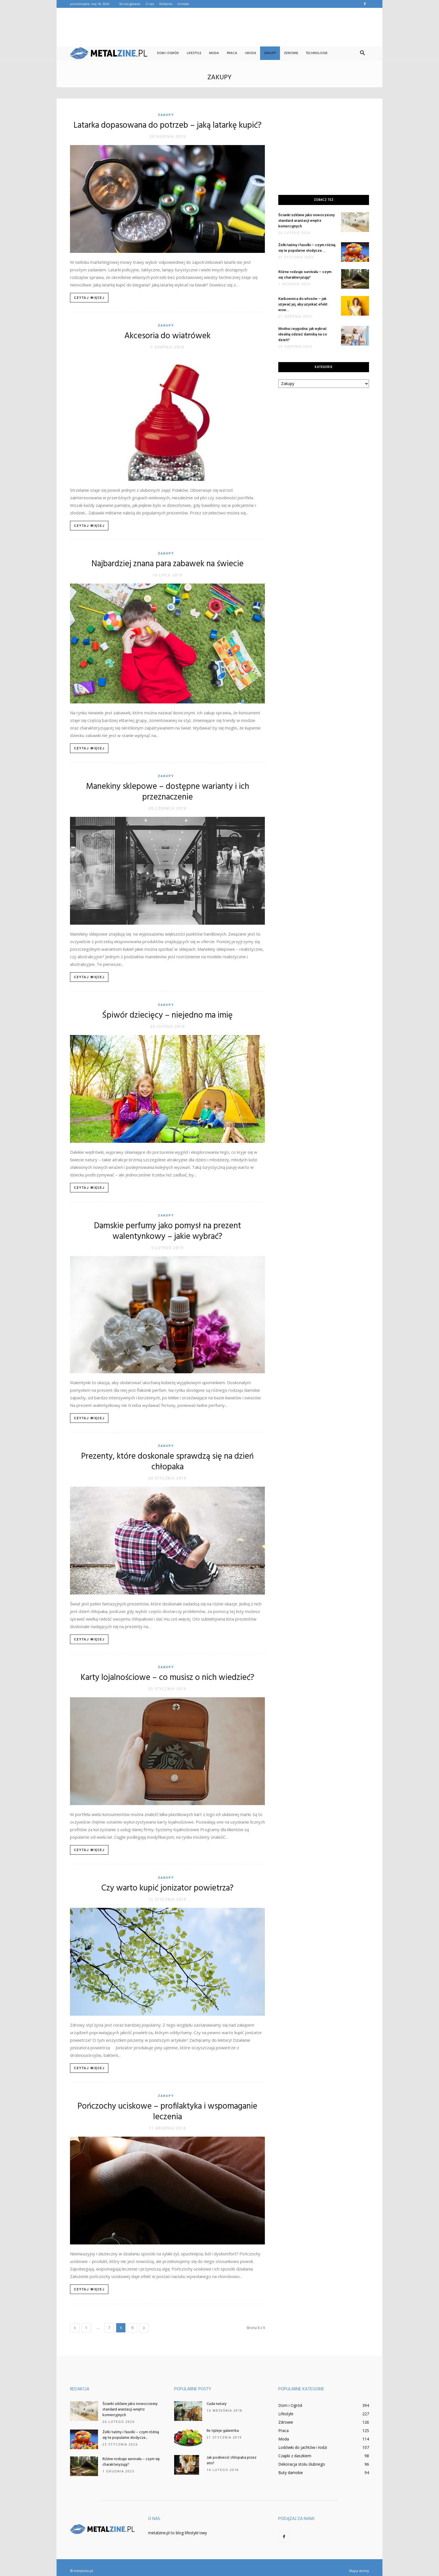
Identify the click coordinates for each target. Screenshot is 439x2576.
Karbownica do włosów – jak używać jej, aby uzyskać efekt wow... (302, 304)
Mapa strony (359, 2570)
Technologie (317, 53)
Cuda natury (216, 2404)
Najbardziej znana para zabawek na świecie (168, 564)
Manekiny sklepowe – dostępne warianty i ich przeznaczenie (167, 792)
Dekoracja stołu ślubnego (301, 2464)
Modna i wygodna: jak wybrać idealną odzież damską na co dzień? (302, 334)
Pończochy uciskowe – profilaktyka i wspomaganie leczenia (167, 2112)
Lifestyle (194, 53)
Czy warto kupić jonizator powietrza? (167, 1888)
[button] (362, 53)
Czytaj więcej (89, 298)
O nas (150, 4)
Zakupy (270, 53)
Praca (232, 53)
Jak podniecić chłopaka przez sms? (231, 2460)
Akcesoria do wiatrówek (167, 336)
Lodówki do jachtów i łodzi (302, 2447)
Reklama (165, 4)
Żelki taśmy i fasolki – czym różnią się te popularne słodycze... (130, 2435)
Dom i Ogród (168, 53)
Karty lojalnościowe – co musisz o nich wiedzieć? (167, 1677)
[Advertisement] (219, 27)
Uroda (250, 53)
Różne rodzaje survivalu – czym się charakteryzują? (131, 2462)
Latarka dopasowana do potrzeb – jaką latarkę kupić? (167, 125)
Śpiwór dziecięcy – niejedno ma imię (167, 1015)
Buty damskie (290, 2472)
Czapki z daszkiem (294, 2455)
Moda (214, 53)
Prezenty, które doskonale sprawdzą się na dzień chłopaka (167, 1462)
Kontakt (183, 4)
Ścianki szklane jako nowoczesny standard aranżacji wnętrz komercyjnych (306, 220)
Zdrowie (291, 53)
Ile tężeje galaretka (223, 2431)
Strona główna (129, 4)
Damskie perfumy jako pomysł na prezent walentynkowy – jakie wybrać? (167, 1231)
